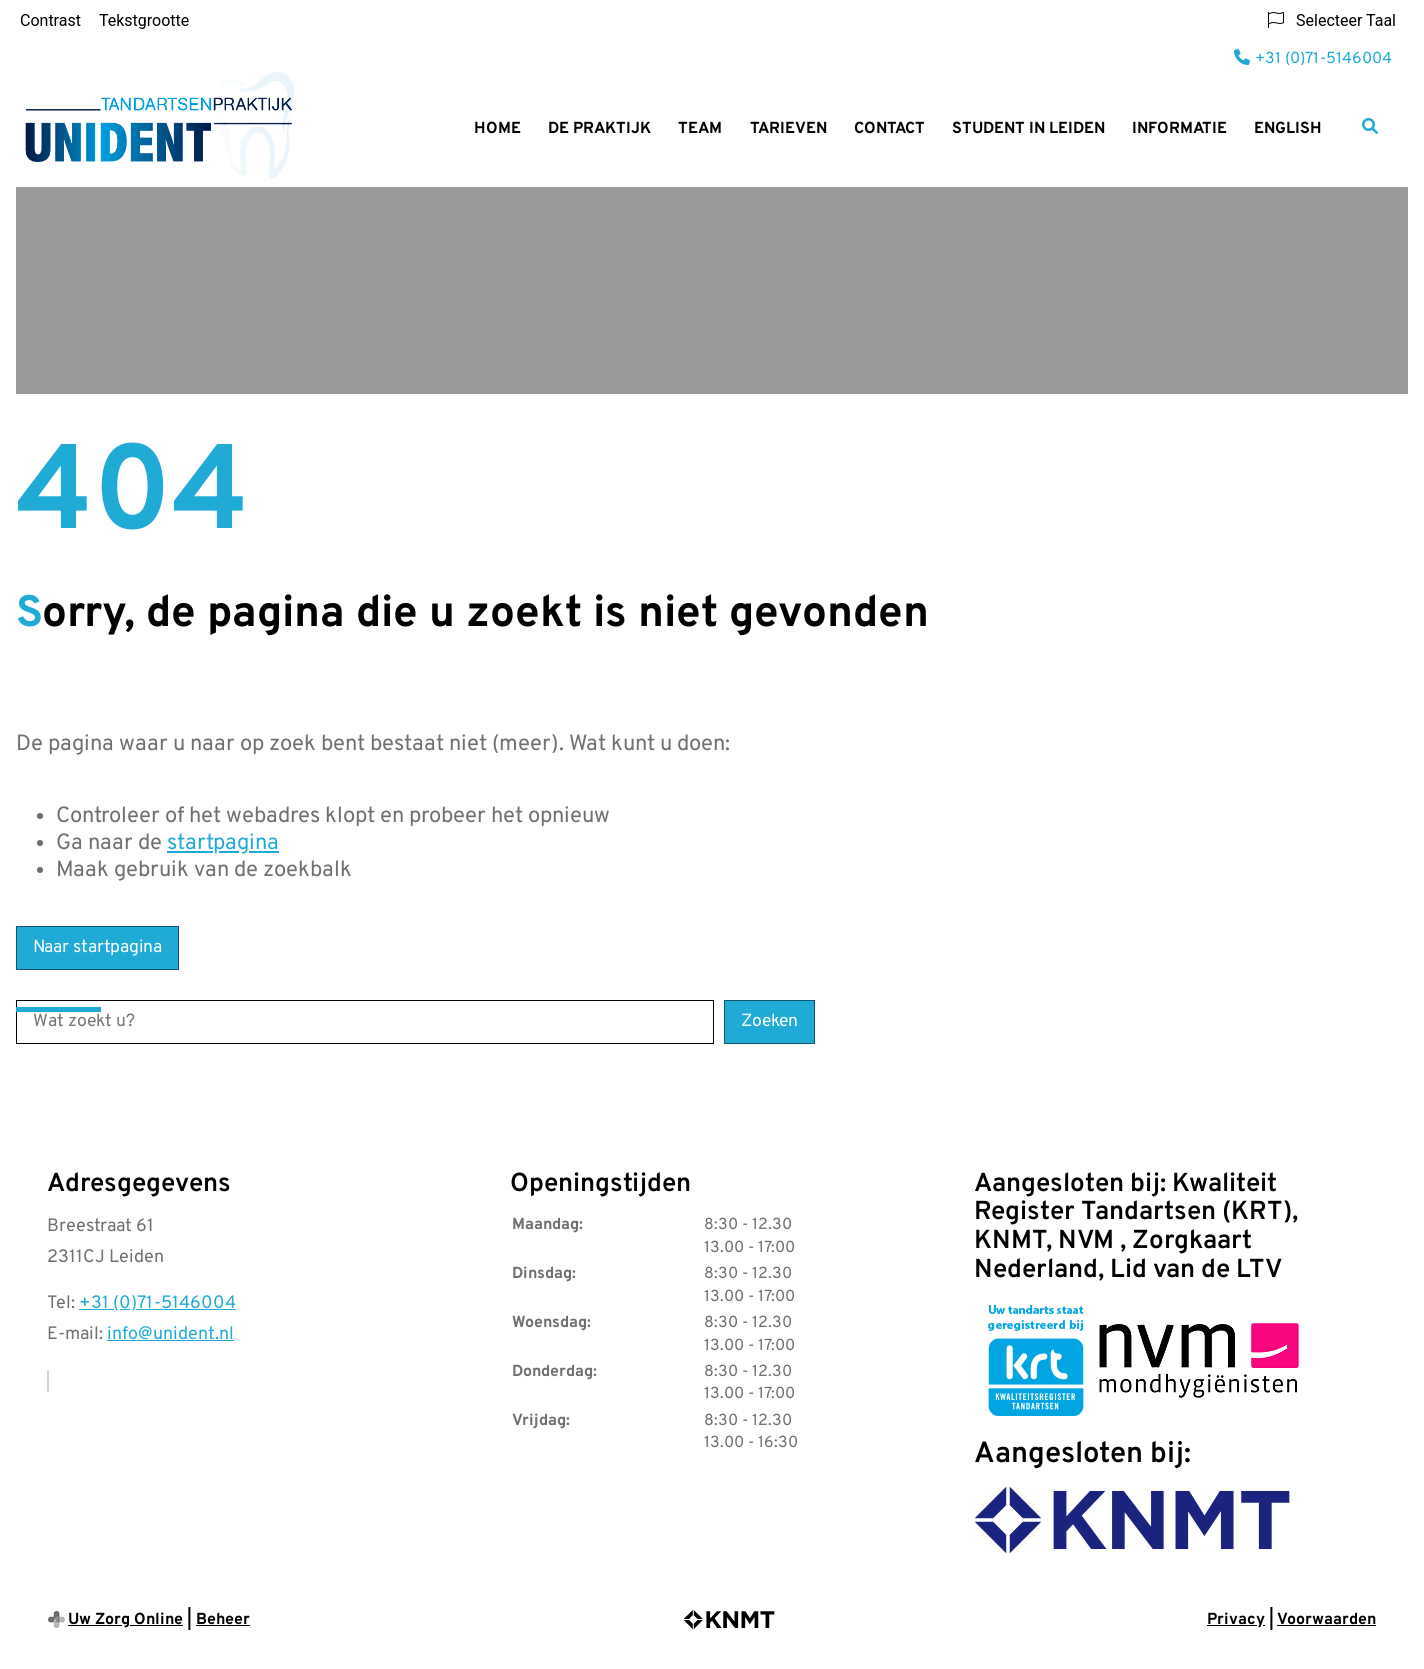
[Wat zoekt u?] (365, 1022)
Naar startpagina (97, 947)
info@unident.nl (170, 1334)
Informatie (1179, 129)
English (1288, 129)
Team (700, 129)
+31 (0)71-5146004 (157, 1303)
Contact (889, 129)
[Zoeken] (1370, 126)
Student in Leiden (1028, 129)
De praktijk (599, 129)
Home (497, 129)
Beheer (223, 1620)
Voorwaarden (1326, 1620)
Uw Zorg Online (125, 1620)
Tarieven (788, 129)
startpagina (223, 843)
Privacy (1236, 1620)
